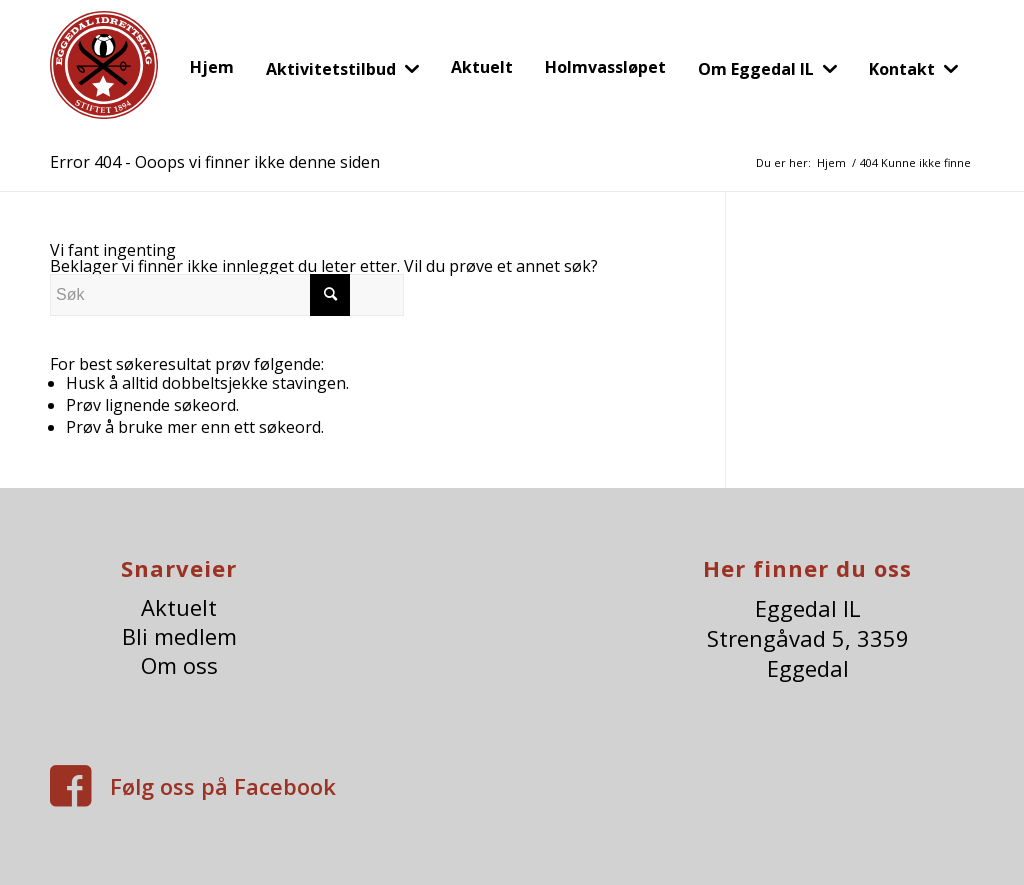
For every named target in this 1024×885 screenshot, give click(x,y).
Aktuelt (179, 607)
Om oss (179, 665)
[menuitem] (212, 67)
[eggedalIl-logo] (104, 78)
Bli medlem (179, 636)
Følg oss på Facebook (223, 786)
